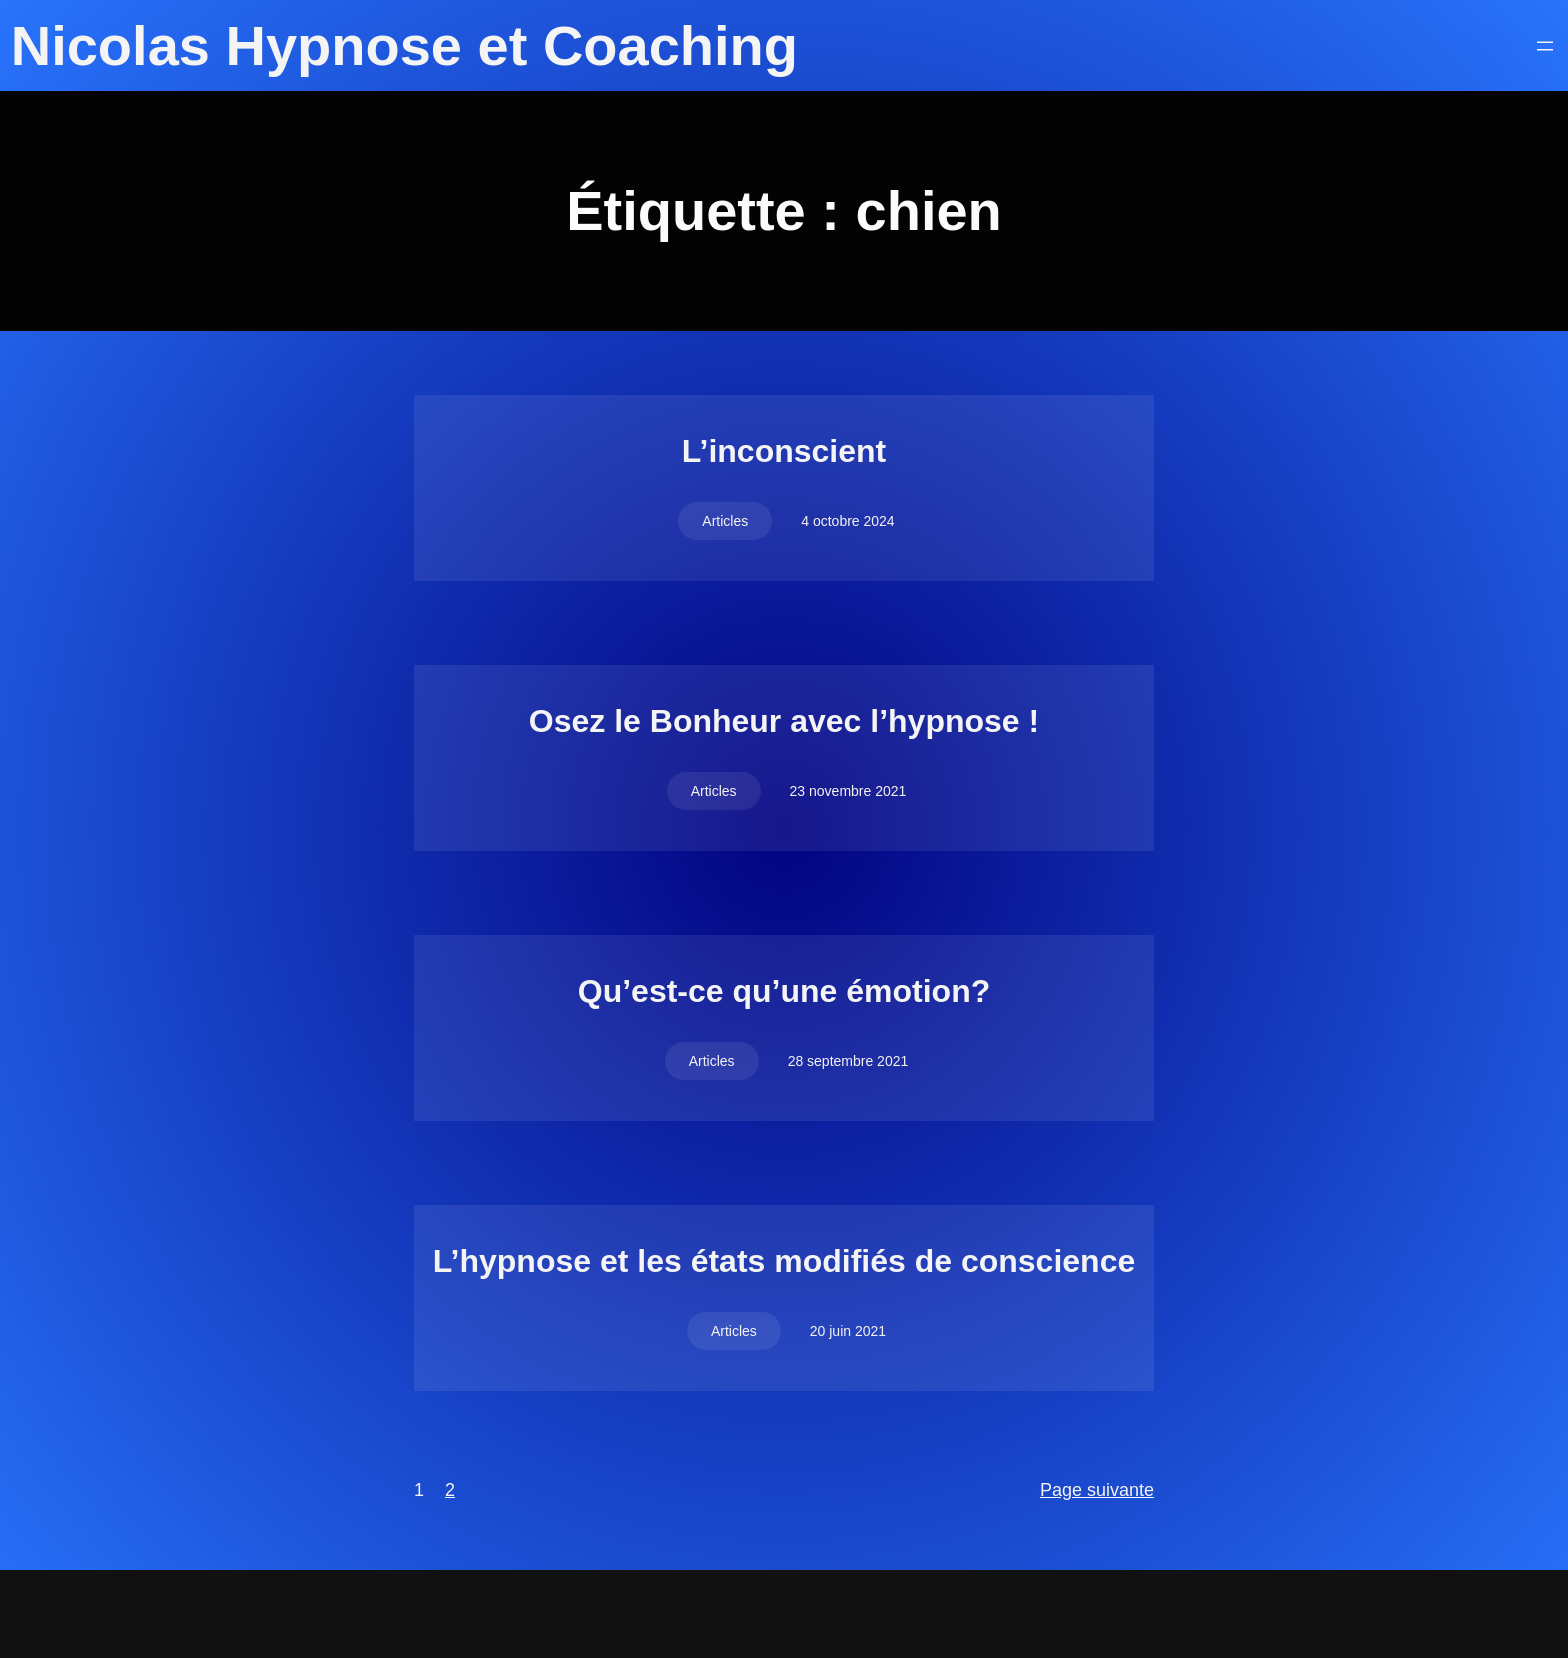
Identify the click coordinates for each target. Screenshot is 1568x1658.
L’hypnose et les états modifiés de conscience (784, 1261)
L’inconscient (784, 451)
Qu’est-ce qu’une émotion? (784, 991)
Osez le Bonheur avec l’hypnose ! (784, 721)
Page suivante (1097, 1490)
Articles (725, 521)
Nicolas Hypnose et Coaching (404, 45)
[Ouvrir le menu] (1545, 46)
